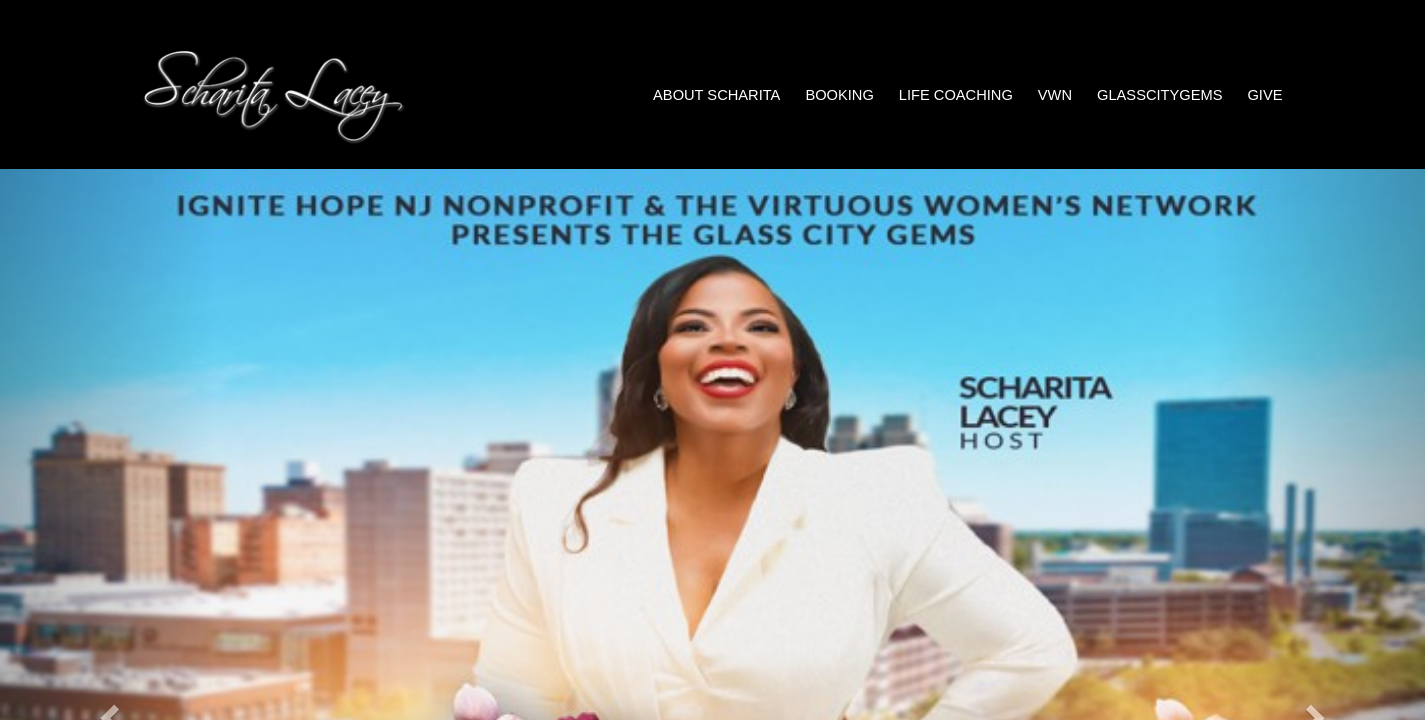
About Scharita (716, 95)
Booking (839, 95)
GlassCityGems (1159, 95)
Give (1264, 95)
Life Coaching (956, 95)
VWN (1055, 95)
